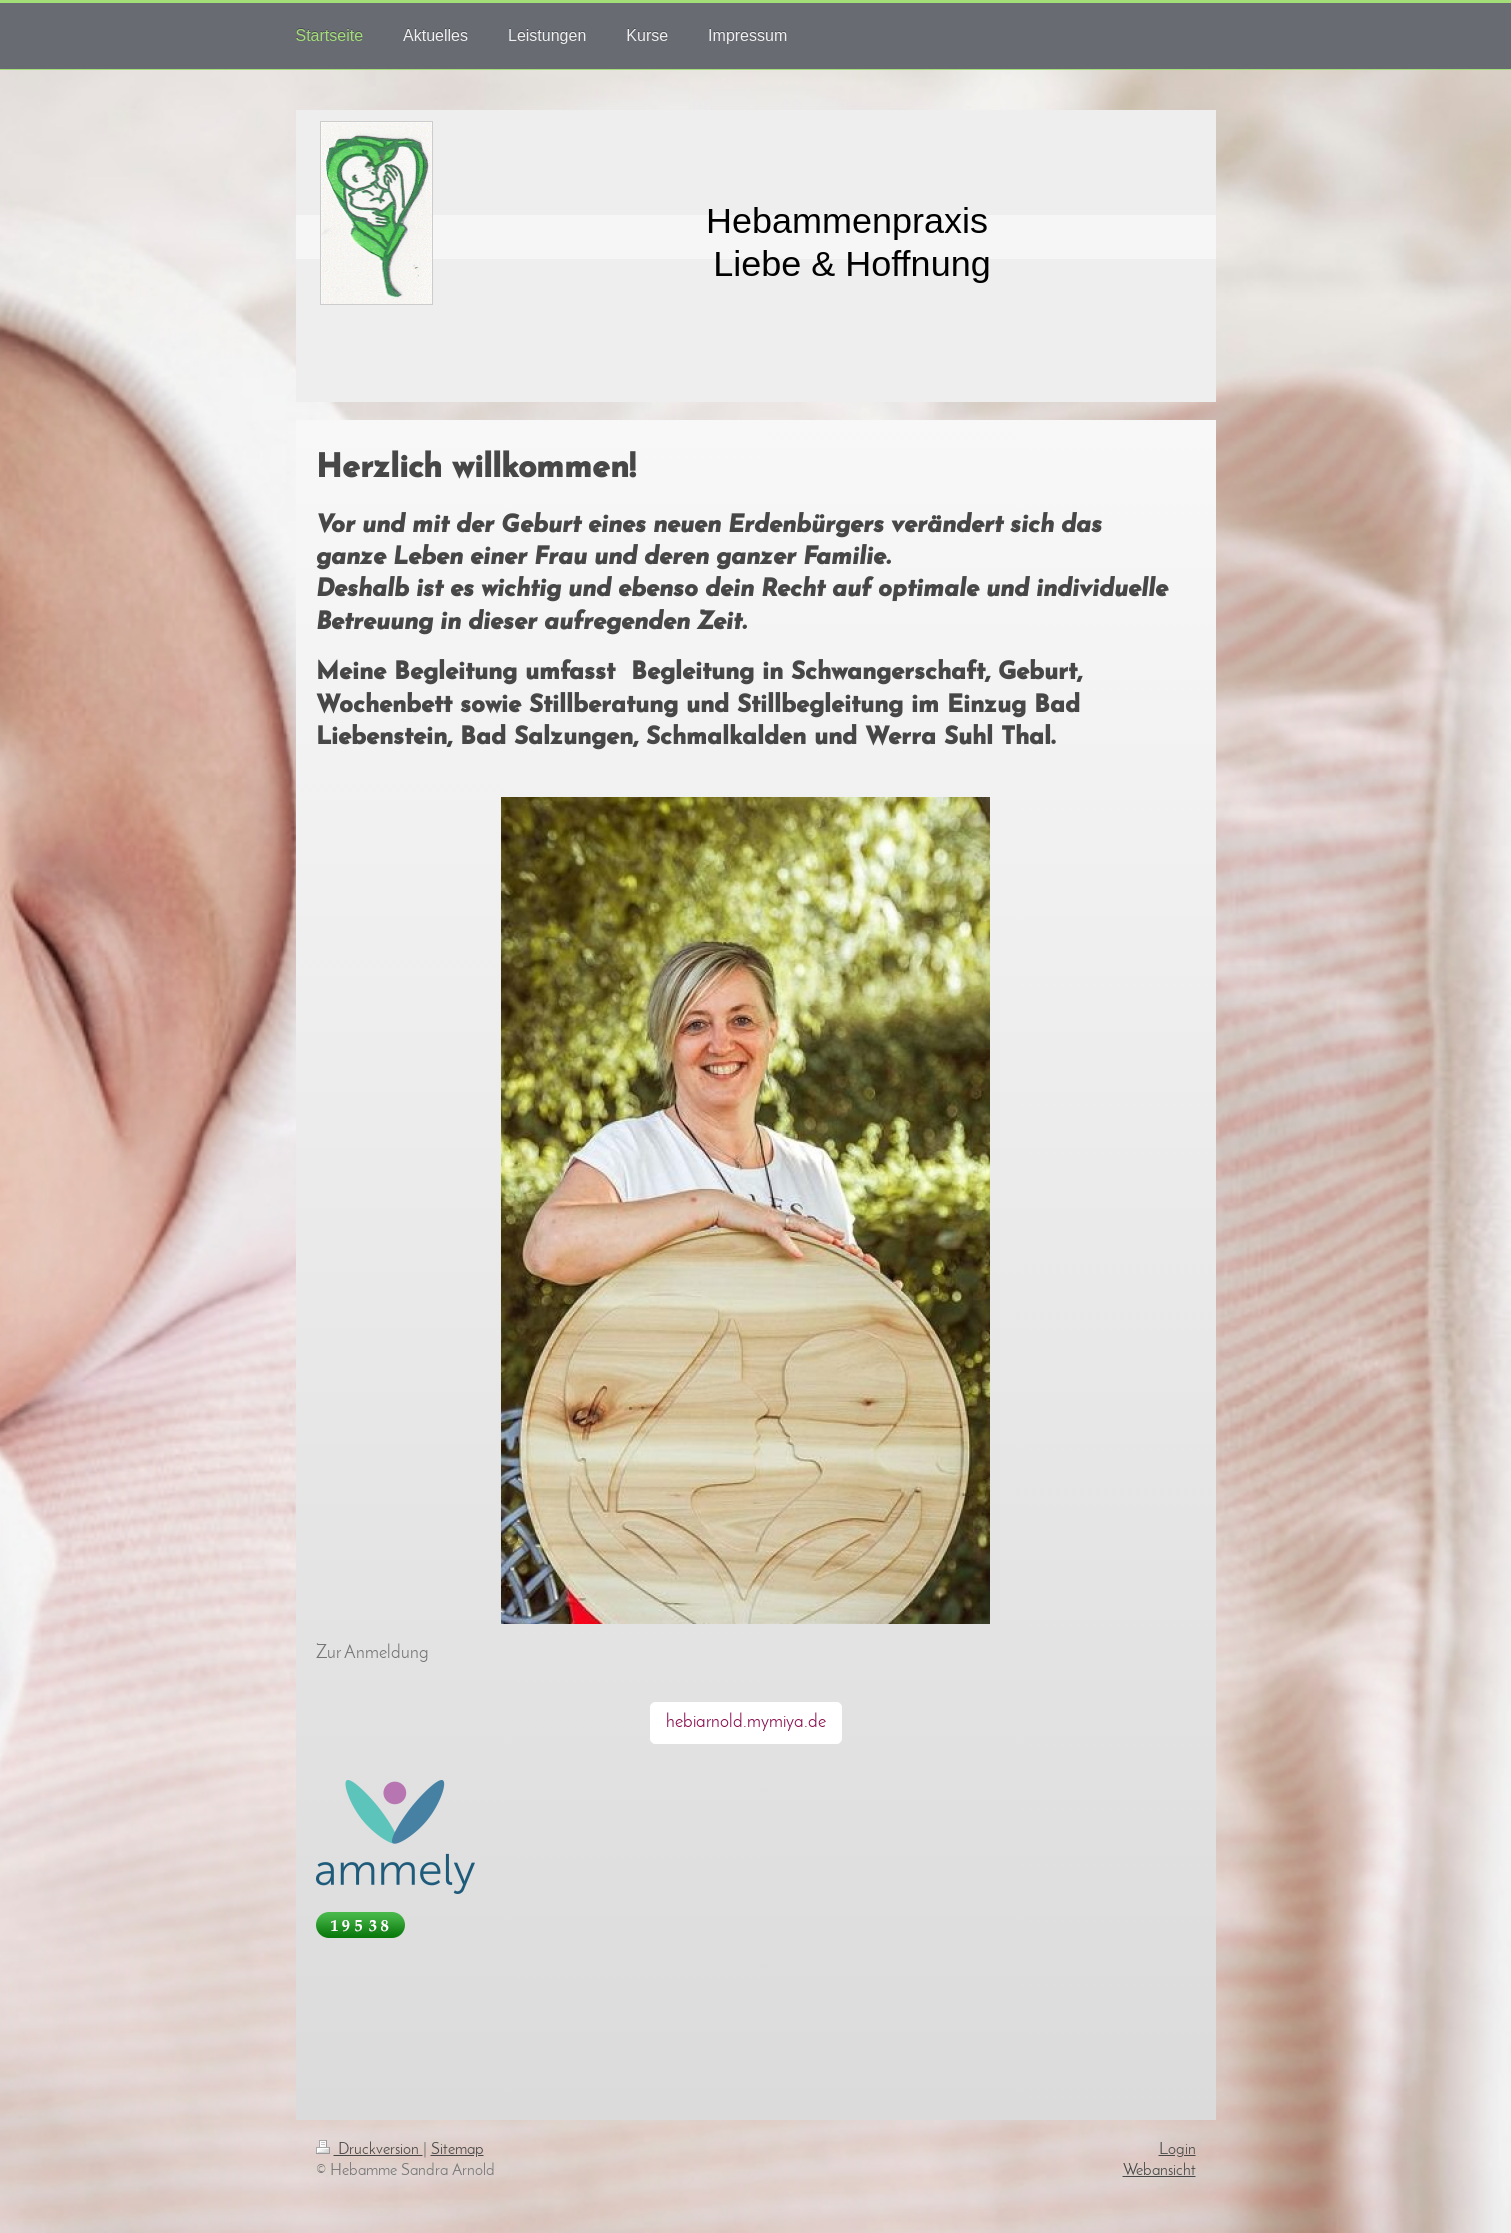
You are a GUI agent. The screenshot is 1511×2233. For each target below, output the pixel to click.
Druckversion (369, 2150)
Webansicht (1159, 2171)
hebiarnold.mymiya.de (746, 1722)
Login (1177, 2150)
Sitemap (457, 2150)
